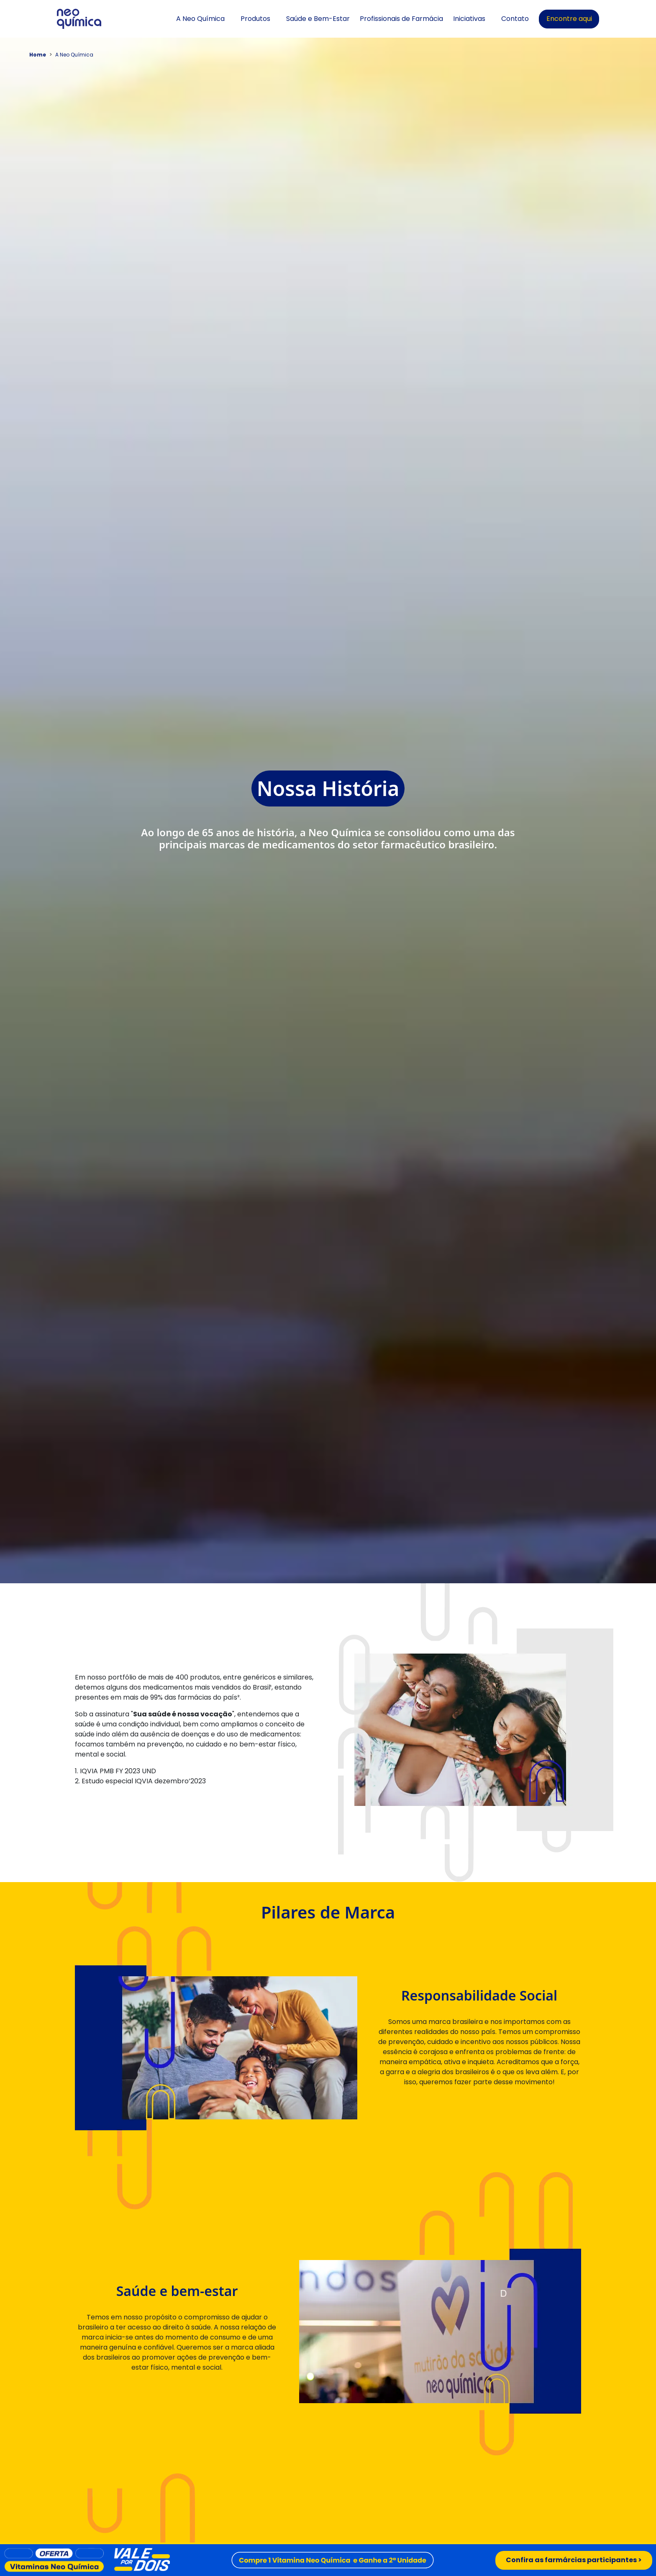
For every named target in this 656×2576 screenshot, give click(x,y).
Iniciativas (469, 18)
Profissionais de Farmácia (401, 18)
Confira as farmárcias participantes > (574, 2560)
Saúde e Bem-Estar (318, 18)
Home (37, 54)
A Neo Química (200, 18)
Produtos (255, 18)
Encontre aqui (569, 18)
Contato (515, 18)
